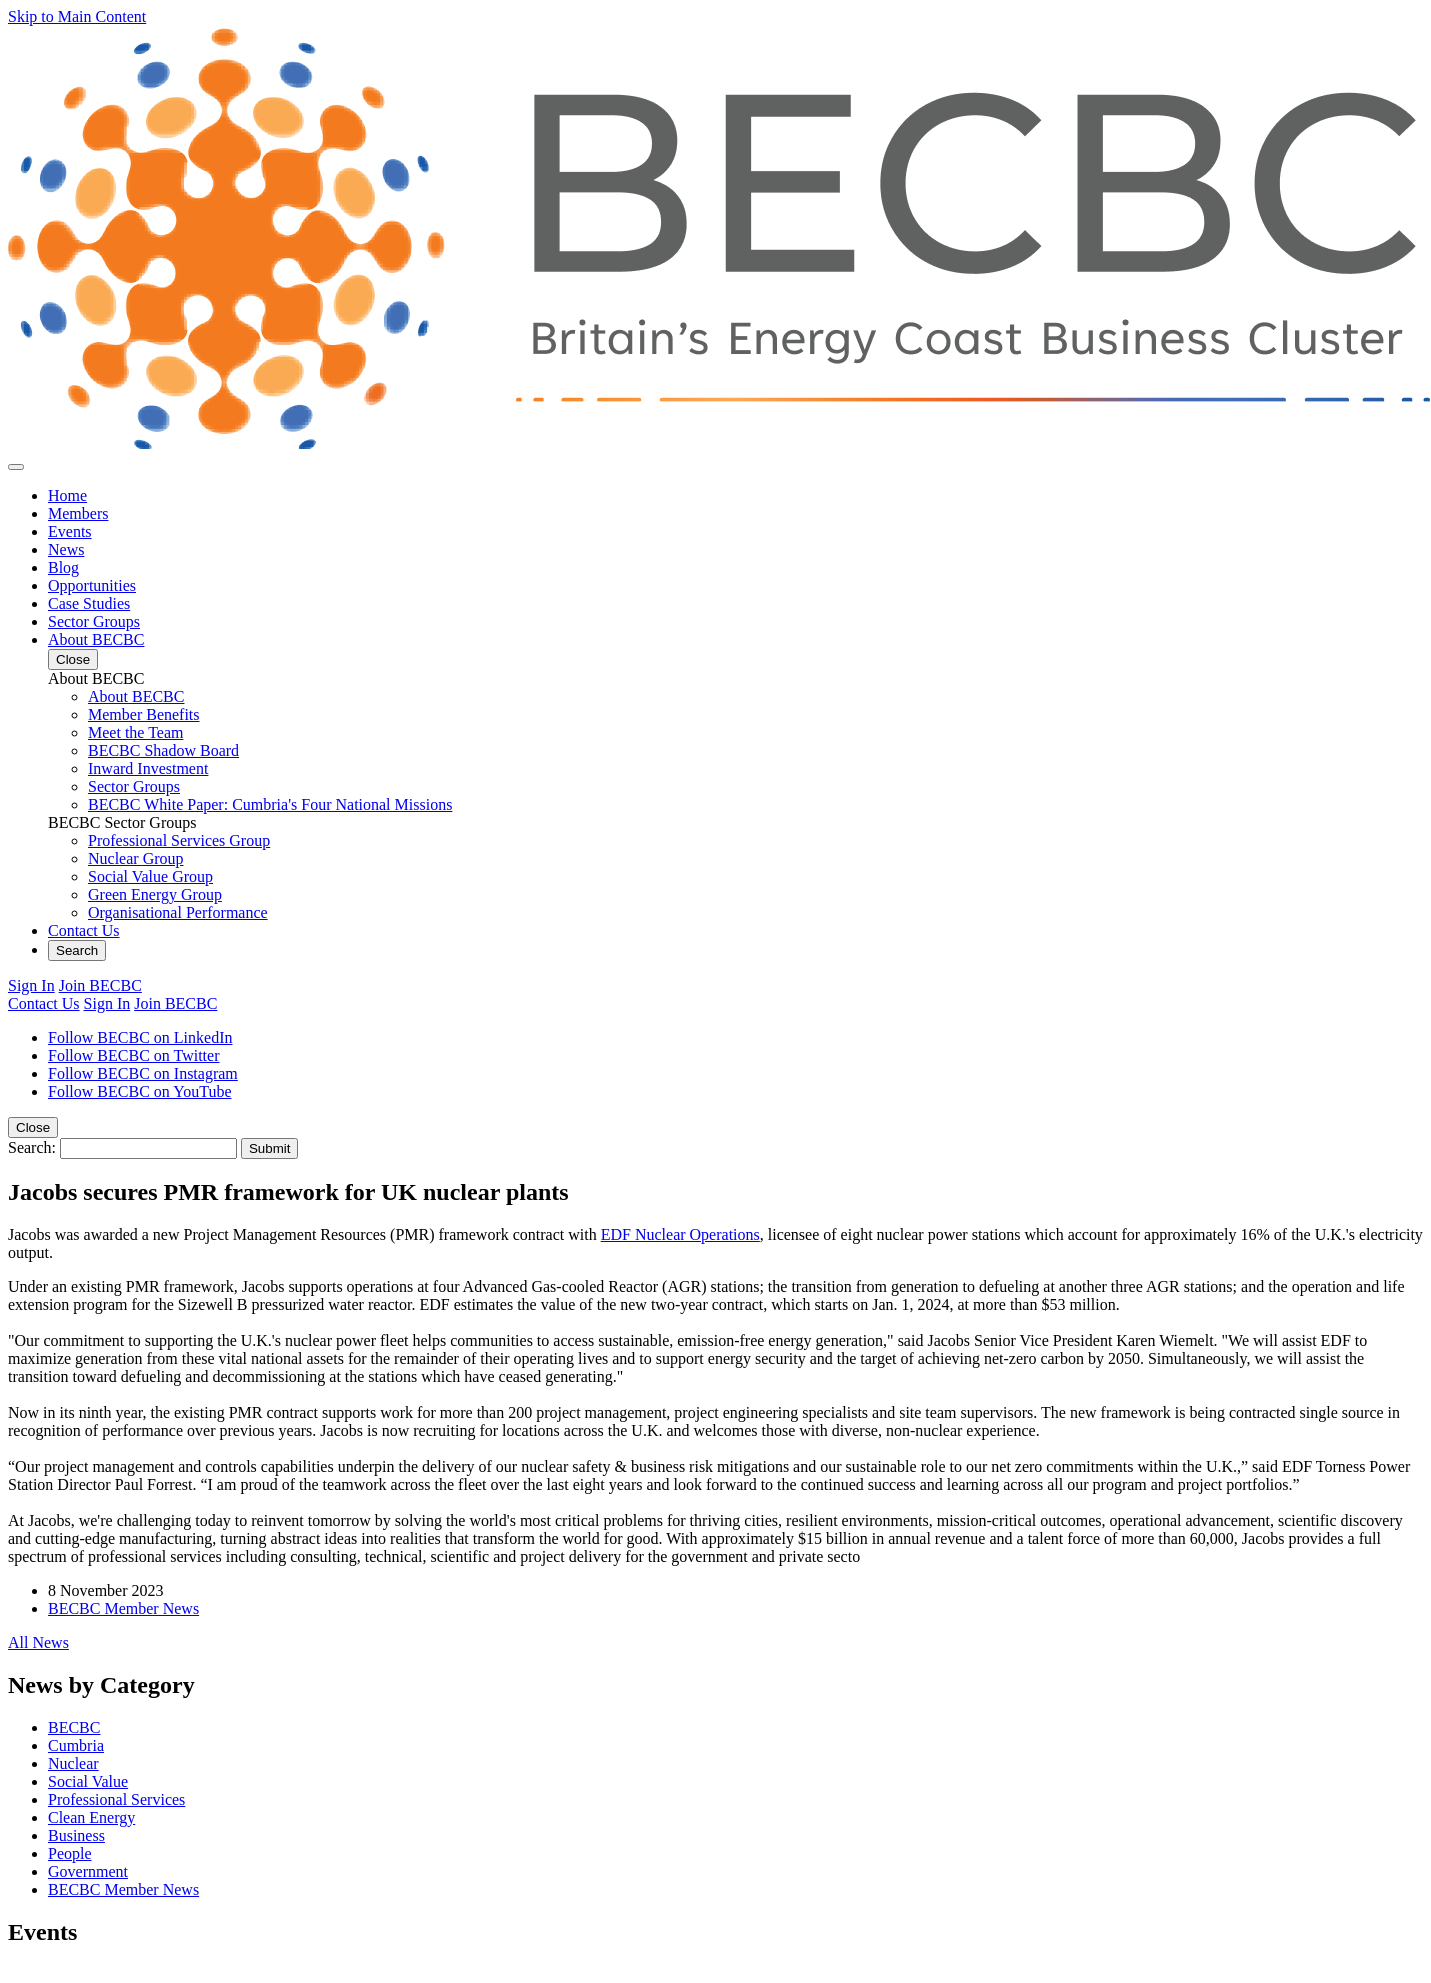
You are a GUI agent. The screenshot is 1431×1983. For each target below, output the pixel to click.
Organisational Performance (178, 912)
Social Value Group (150, 876)
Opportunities (92, 585)
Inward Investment (148, 768)
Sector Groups (94, 621)
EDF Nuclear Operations (680, 1234)
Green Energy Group (155, 894)
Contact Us (84, 930)
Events (70, 531)
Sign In (31, 985)
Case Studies (89, 603)
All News (38, 1642)
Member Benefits (144, 714)
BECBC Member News (123, 1608)
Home (67, 495)
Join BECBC (100, 985)
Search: (32, 1147)
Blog (63, 567)
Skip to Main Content (77, 16)
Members (78, 513)
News (66, 549)
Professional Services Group (179, 840)
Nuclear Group (136, 858)
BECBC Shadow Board (163, 750)
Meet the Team (135, 732)
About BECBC (96, 639)
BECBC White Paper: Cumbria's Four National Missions (270, 804)
